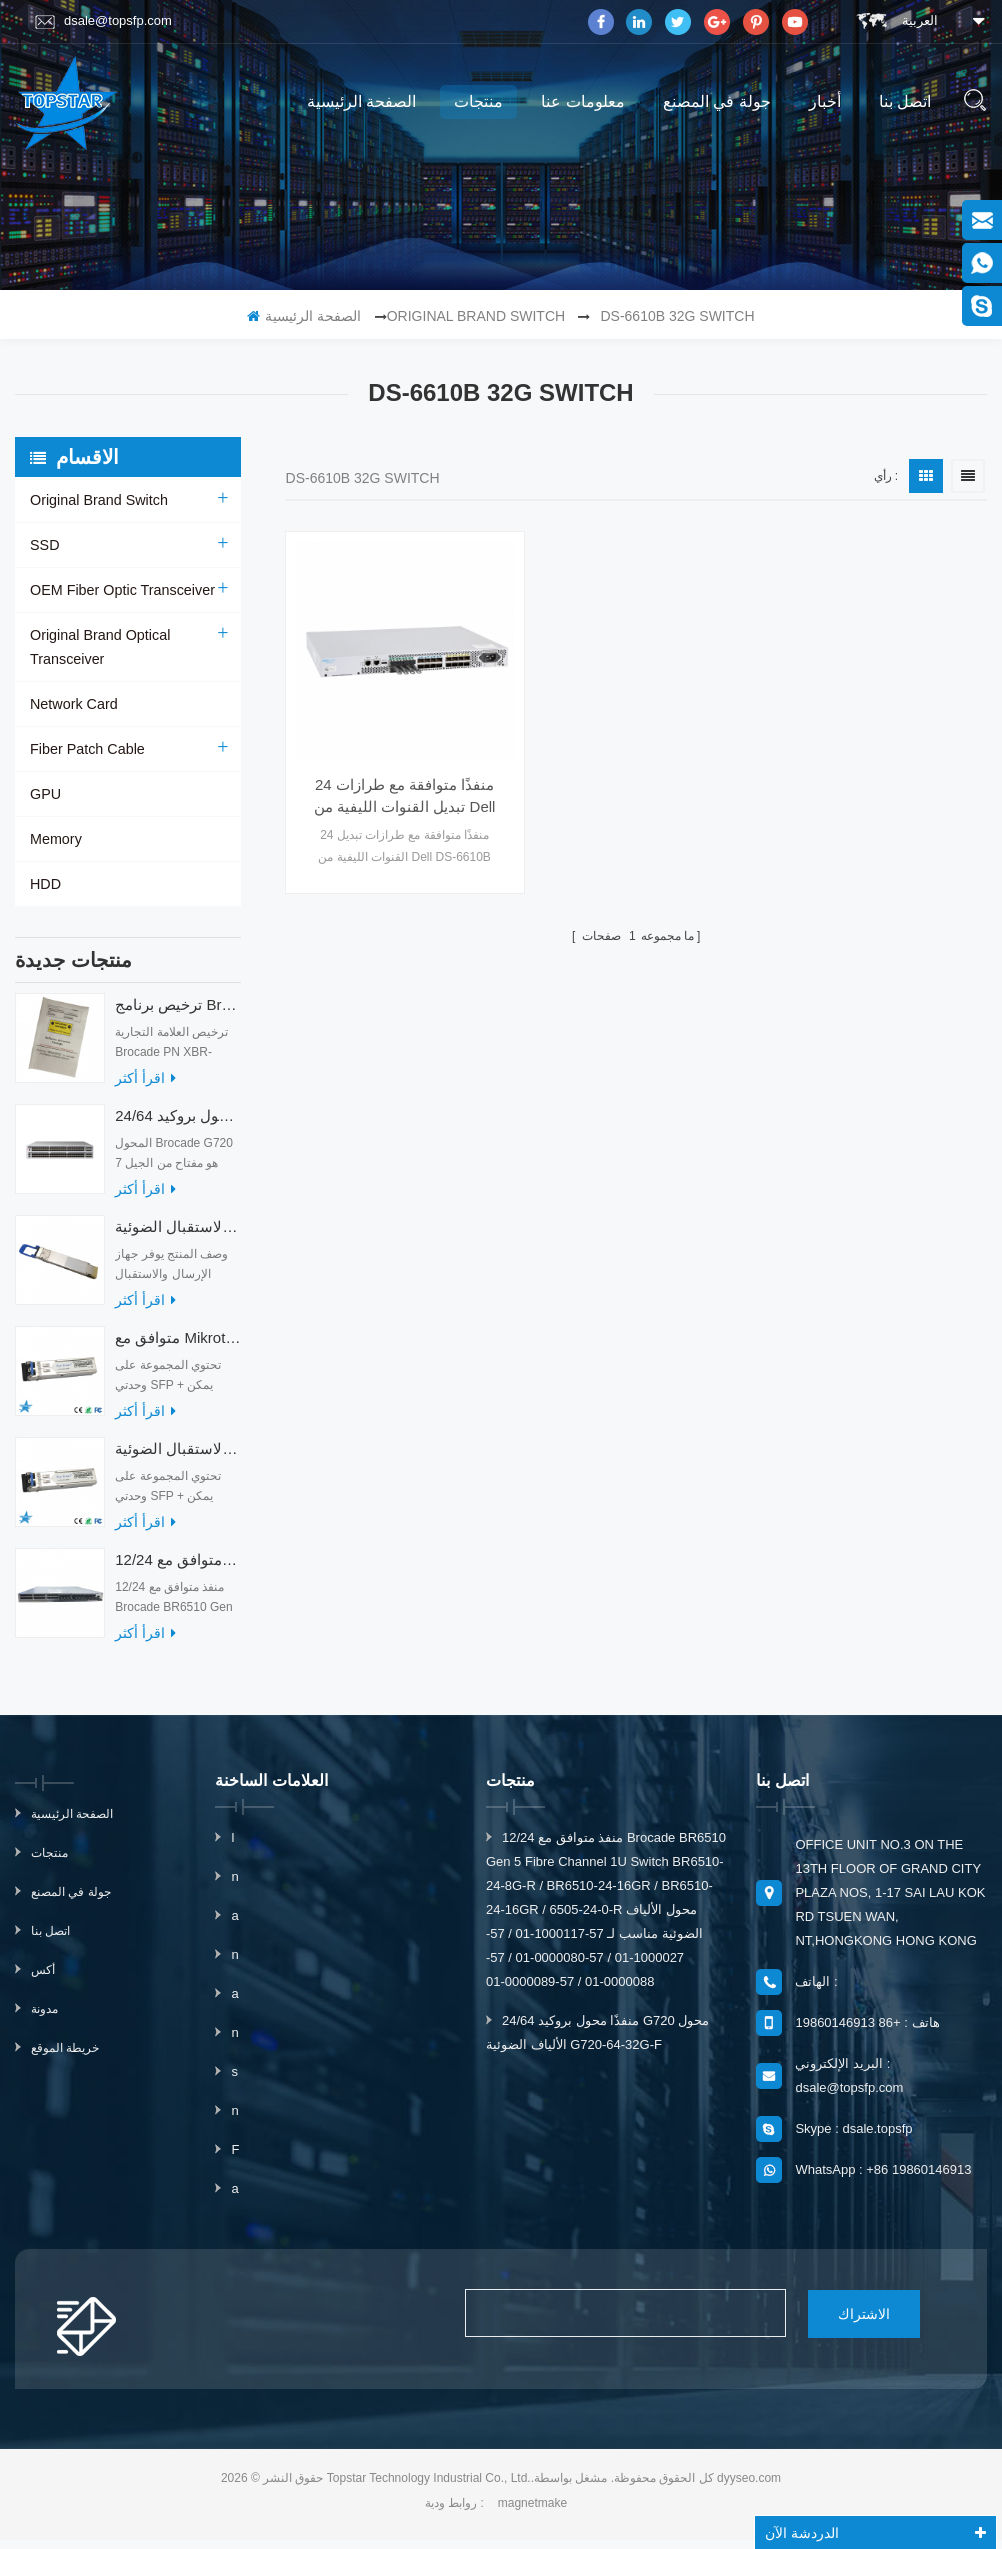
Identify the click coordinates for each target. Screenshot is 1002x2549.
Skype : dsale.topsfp (853, 2138)
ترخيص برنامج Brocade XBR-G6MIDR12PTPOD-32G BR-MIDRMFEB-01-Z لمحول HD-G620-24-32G (177, 1014)
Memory (55, 839)
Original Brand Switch (476, 316)
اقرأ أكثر (145, 1088)
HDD (45, 884)
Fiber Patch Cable (86, 749)
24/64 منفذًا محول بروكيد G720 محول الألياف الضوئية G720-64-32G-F (177, 1125)
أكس (43, 1980)
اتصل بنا (905, 101)
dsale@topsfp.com (103, 21)
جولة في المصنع (717, 101)
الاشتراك (846, 2323)
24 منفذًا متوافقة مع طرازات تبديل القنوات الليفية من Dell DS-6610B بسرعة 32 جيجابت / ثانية (393, 770)
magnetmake (532, 2512)
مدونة (44, 2019)
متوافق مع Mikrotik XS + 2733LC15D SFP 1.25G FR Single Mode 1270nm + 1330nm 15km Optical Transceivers (177, 1347)
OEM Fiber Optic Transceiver (120, 590)
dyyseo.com (749, 2487)
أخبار (825, 101)
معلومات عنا (582, 101)
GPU (45, 794)
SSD (44, 545)
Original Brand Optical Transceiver (98, 647)
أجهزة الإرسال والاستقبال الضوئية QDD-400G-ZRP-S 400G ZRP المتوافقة (177, 1236)
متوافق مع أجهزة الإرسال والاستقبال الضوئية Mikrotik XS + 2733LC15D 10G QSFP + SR (177, 1458)
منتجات (478, 101)
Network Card (73, 704)
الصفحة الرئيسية (361, 101)
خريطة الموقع (65, 2058)
